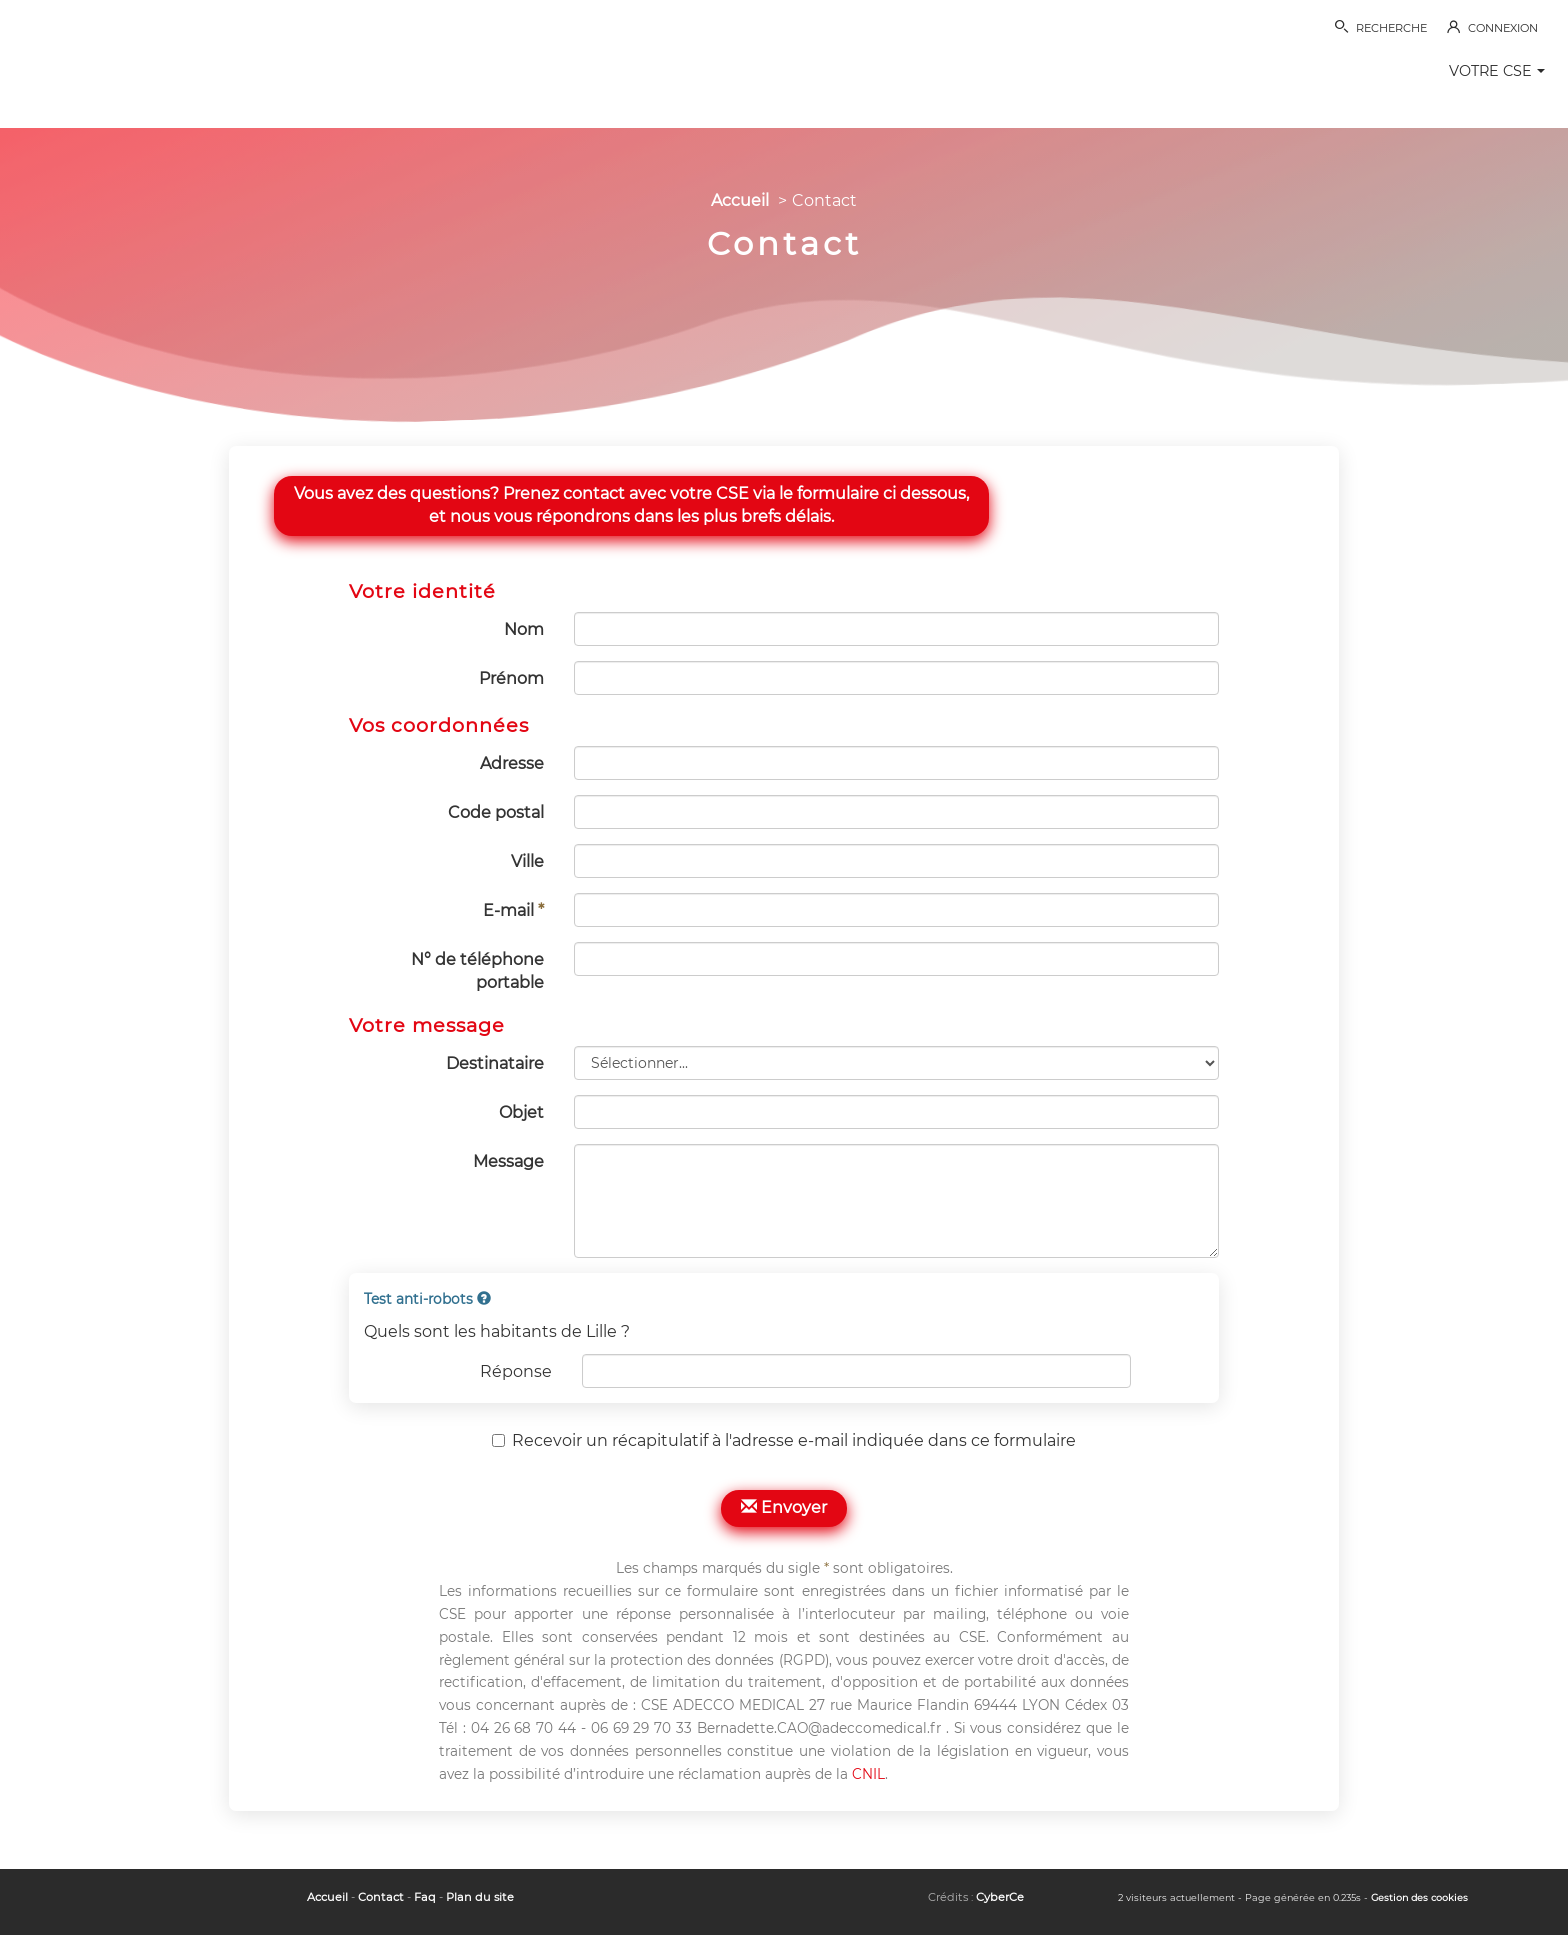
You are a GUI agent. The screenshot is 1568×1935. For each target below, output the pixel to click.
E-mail (513, 910)
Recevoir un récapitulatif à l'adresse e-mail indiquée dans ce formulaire (784, 1440)
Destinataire (495, 1063)
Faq (425, 1897)
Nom (524, 629)
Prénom (511, 678)
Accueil (740, 200)
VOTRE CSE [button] (1497, 71)
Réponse (516, 1371)
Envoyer (784, 1507)
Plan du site (480, 1897)
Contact (381, 1897)
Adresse (512, 763)
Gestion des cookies (1419, 1897)
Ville (527, 861)
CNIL (868, 1774)
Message (508, 1161)
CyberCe (1000, 1897)
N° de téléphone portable (477, 971)
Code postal (496, 812)
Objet (521, 1112)
